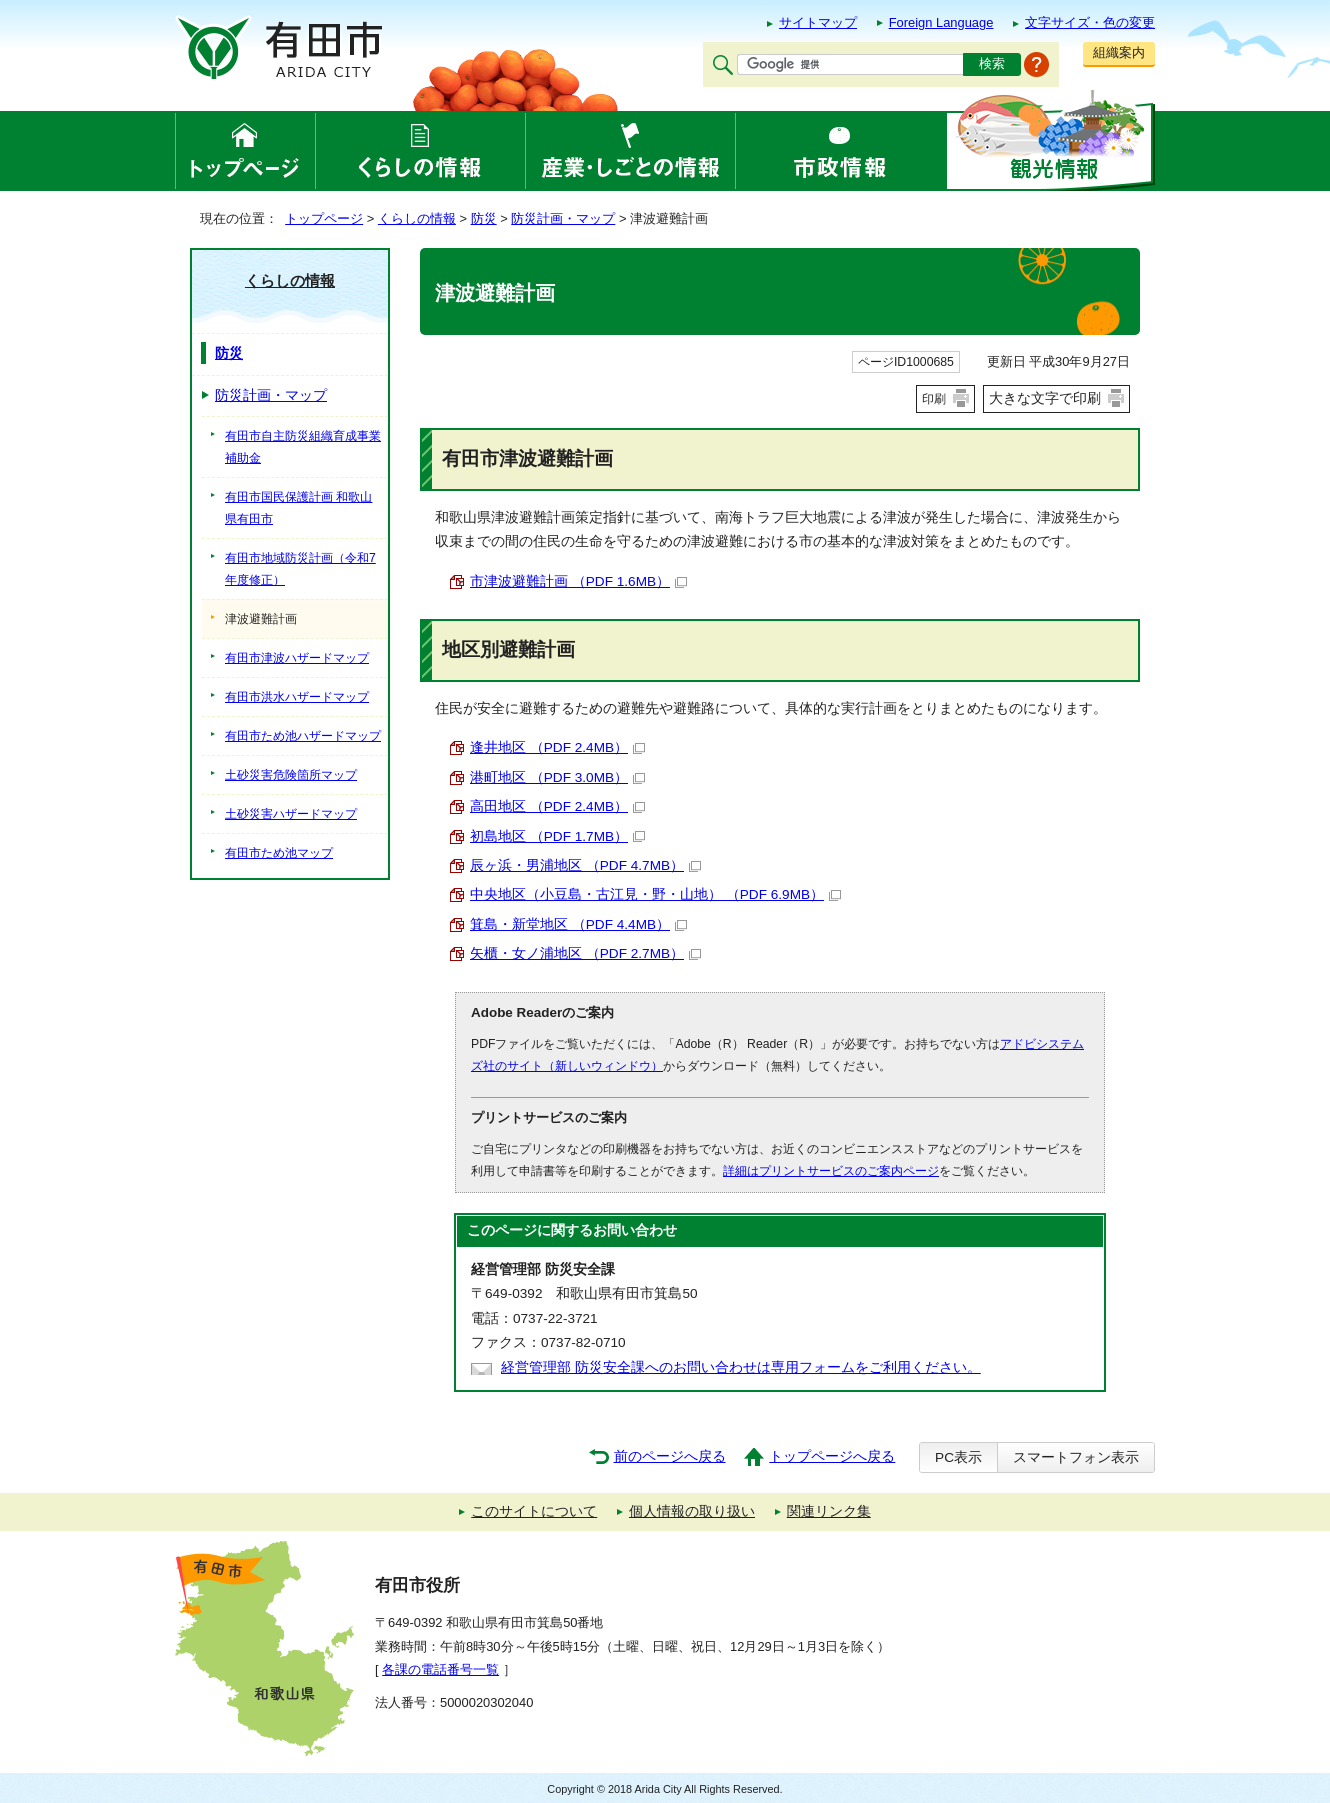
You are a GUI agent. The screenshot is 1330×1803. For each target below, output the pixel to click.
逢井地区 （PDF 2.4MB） (557, 747)
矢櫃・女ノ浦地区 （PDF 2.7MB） (585, 953)
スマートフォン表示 (1076, 1457)
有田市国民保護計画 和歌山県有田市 (298, 508)
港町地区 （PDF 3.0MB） (557, 777)
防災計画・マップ (563, 218)
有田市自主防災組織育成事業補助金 (303, 447)
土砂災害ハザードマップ (291, 814)
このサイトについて (534, 1511)
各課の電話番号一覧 (440, 1669)
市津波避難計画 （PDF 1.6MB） (578, 581)
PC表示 (958, 1457)
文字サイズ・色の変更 (1090, 22)
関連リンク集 (829, 1511)
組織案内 (1119, 52)
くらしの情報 (417, 218)
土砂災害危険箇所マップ (291, 775)
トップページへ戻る (832, 1456)
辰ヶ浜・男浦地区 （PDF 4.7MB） (585, 865)
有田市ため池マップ (279, 853)
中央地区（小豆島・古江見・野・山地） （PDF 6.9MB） (655, 894)
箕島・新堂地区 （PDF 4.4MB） (578, 924)
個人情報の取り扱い (692, 1511)
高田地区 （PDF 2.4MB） (557, 806)
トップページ (324, 218)
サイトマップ (818, 22)
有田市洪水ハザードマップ (297, 697)
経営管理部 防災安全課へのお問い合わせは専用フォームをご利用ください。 (741, 1367)
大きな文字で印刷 (1045, 398)
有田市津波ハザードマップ (297, 658)
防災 (484, 218)
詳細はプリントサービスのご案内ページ (831, 1171)
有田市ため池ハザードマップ (303, 736)
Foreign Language (941, 22)
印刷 (934, 399)
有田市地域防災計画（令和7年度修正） (300, 569)
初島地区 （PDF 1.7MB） (557, 836)
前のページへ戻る (670, 1456)
